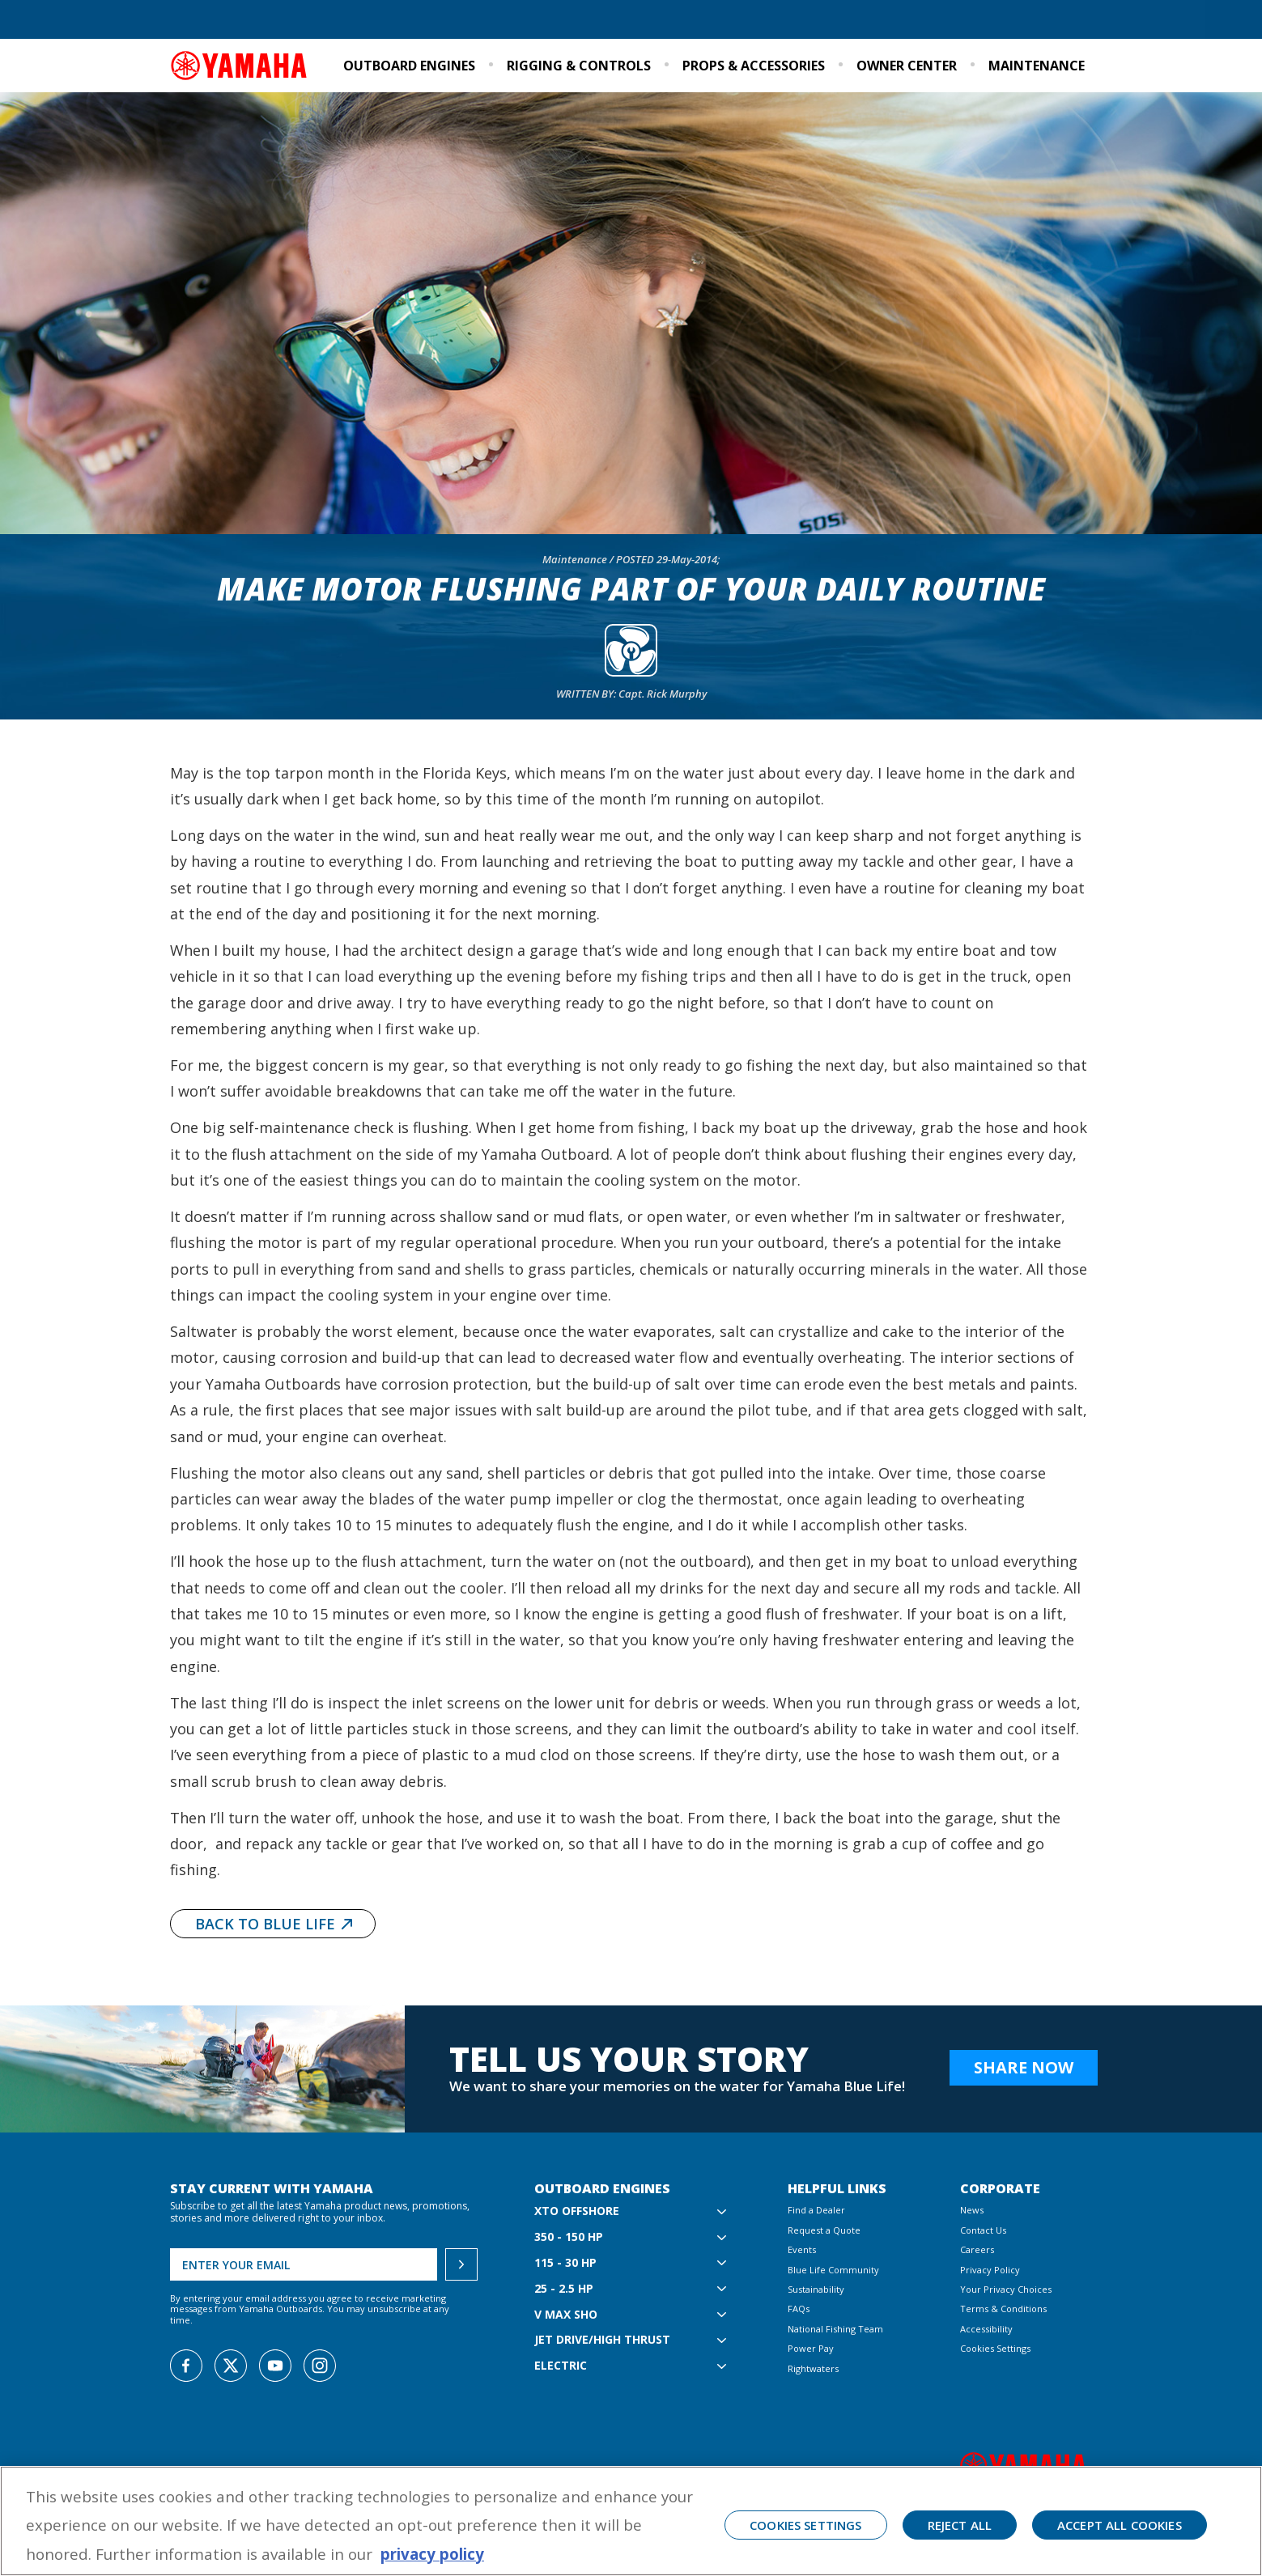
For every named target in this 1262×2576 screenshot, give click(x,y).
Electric (560, 2366)
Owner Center (906, 65)
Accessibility (986, 2329)
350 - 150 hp (568, 2237)
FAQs (798, 2308)
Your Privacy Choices (1006, 2289)
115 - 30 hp (565, 2263)
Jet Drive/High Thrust (602, 2340)
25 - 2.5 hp (563, 2289)
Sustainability (918, 20)
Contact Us (983, 2230)
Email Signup (1055, 20)
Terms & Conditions (1003, 2308)
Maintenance (1036, 65)
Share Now (1023, 2067)
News (972, 2210)
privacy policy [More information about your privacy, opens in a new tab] (432, 2554)
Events (987, 20)
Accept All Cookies (1119, 2525)
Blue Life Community (811, 20)
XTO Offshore (576, 2211)
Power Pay (811, 2348)
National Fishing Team (835, 2329)
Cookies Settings (995, 2348)
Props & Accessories (753, 65)
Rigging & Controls (579, 65)
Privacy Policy (990, 2270)
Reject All (960, 2525)
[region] (631, 2521)
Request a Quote (299, 20)
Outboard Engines (409, 65)
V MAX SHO (565, 2315)
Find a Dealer (209, 20)
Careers (977, 2249)
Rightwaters (813, 2368)
